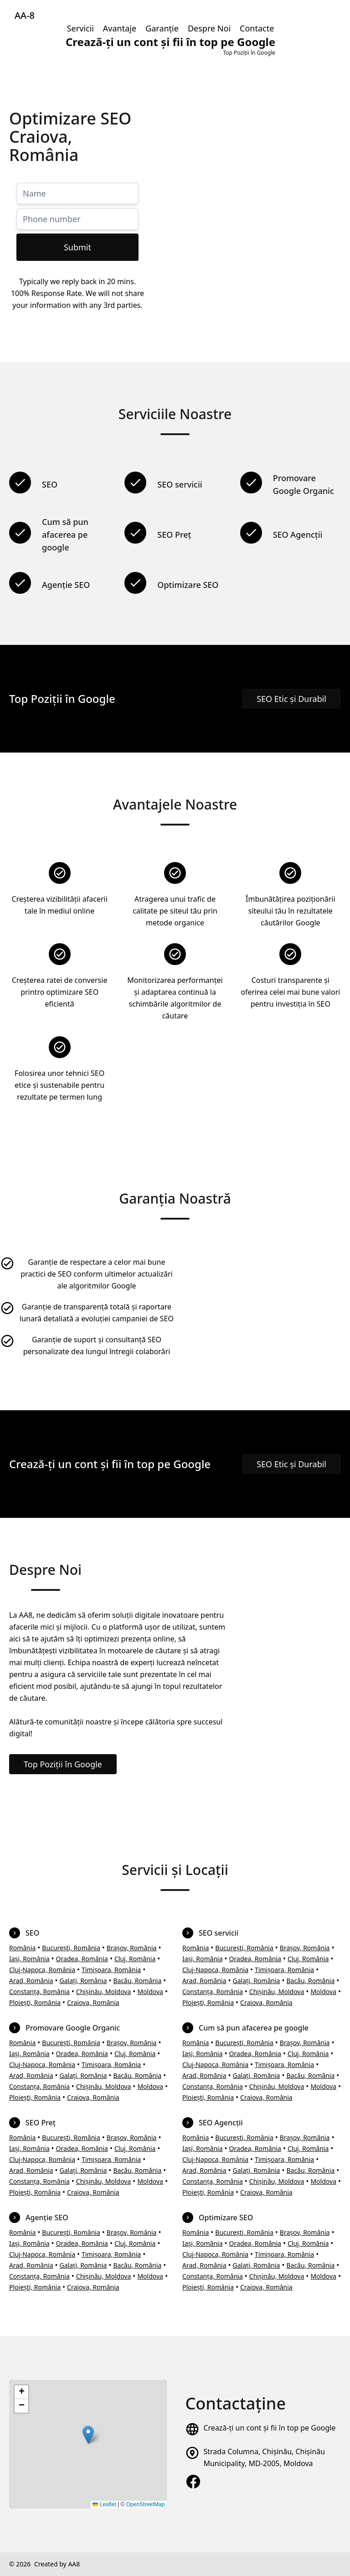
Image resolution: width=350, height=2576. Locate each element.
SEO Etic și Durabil (291, 698)
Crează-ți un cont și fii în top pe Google (269, 2428)
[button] (88, 2434)
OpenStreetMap (145, 2504)
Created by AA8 (57, 2564)
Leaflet (104, 2504)
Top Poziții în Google (63, 1764)
